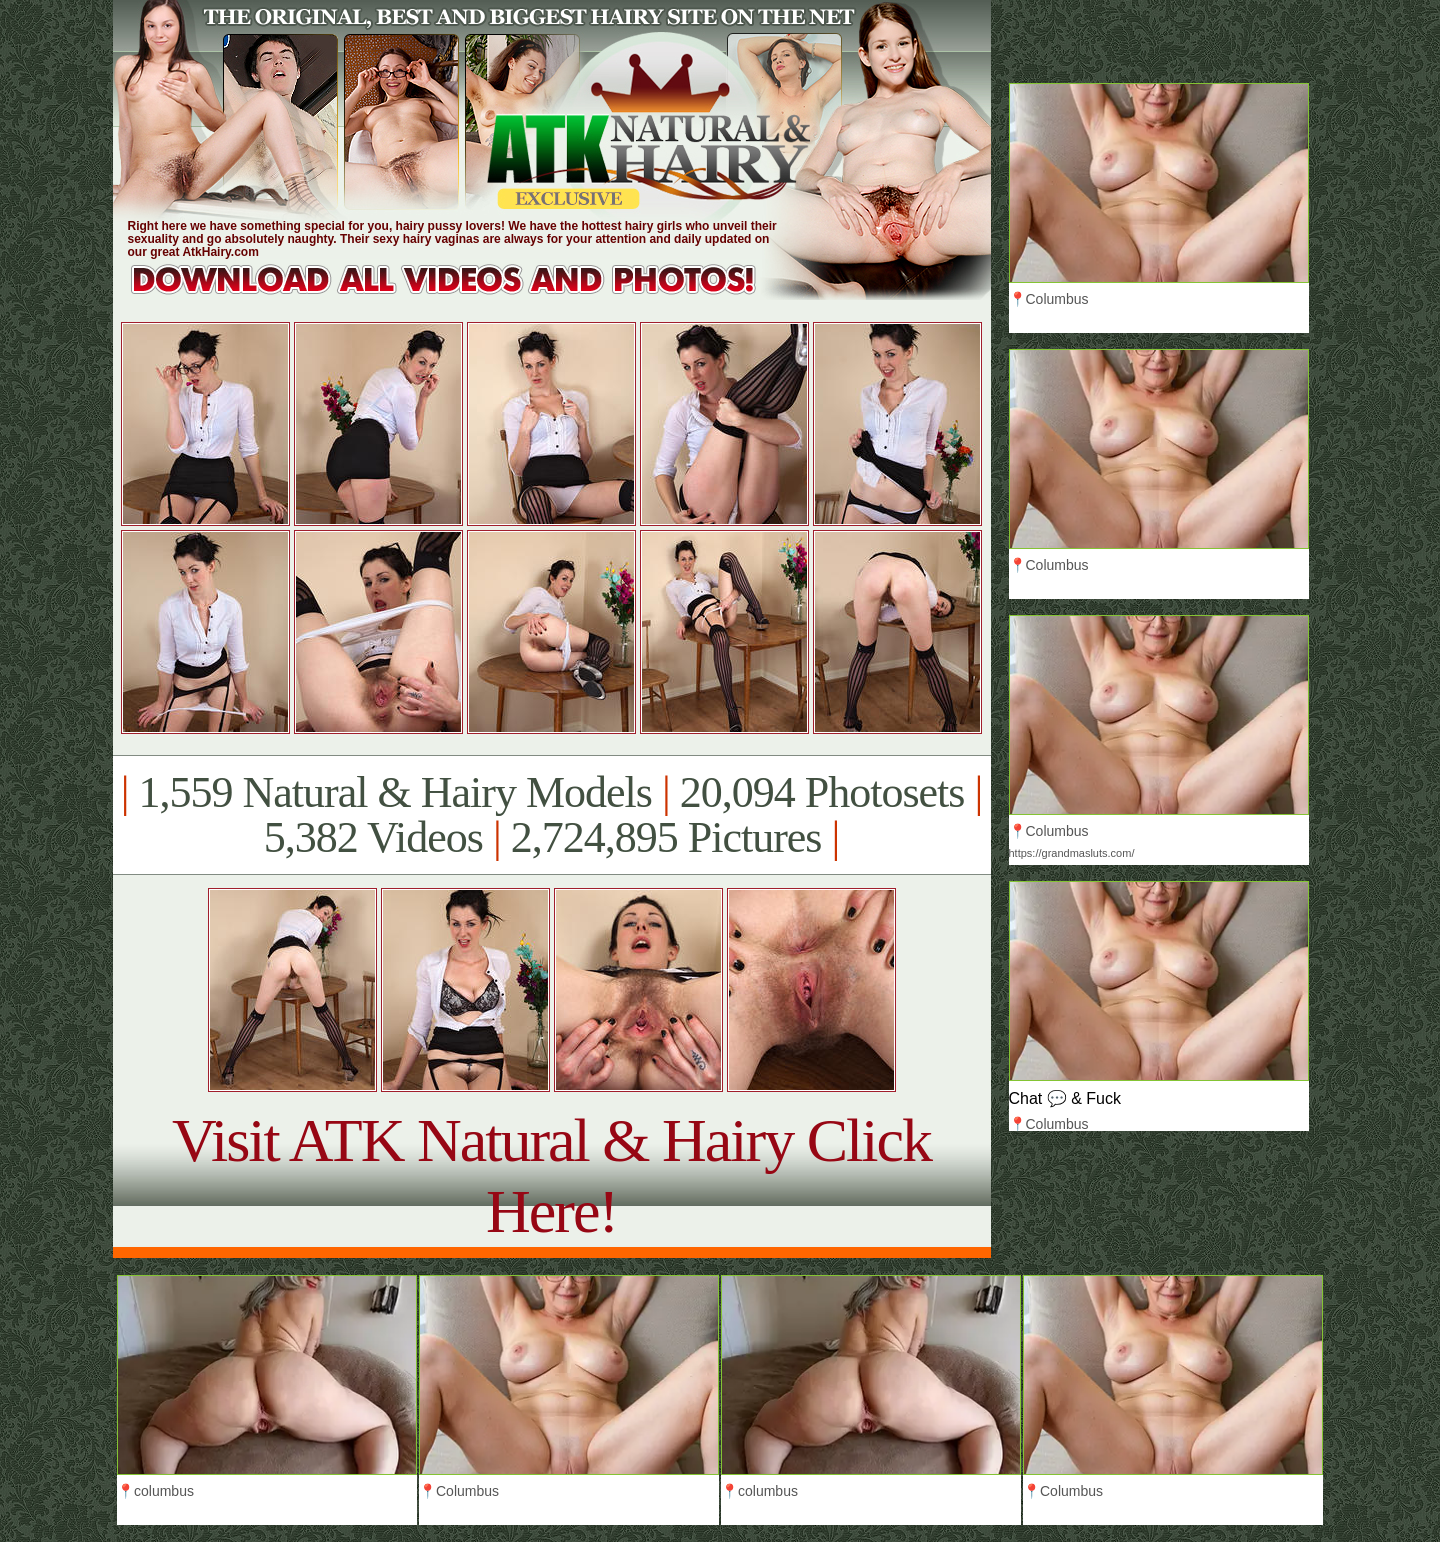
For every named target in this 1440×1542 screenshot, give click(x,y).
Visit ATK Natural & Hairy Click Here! (551, 1175)
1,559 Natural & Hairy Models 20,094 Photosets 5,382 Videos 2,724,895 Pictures (551, 815)
